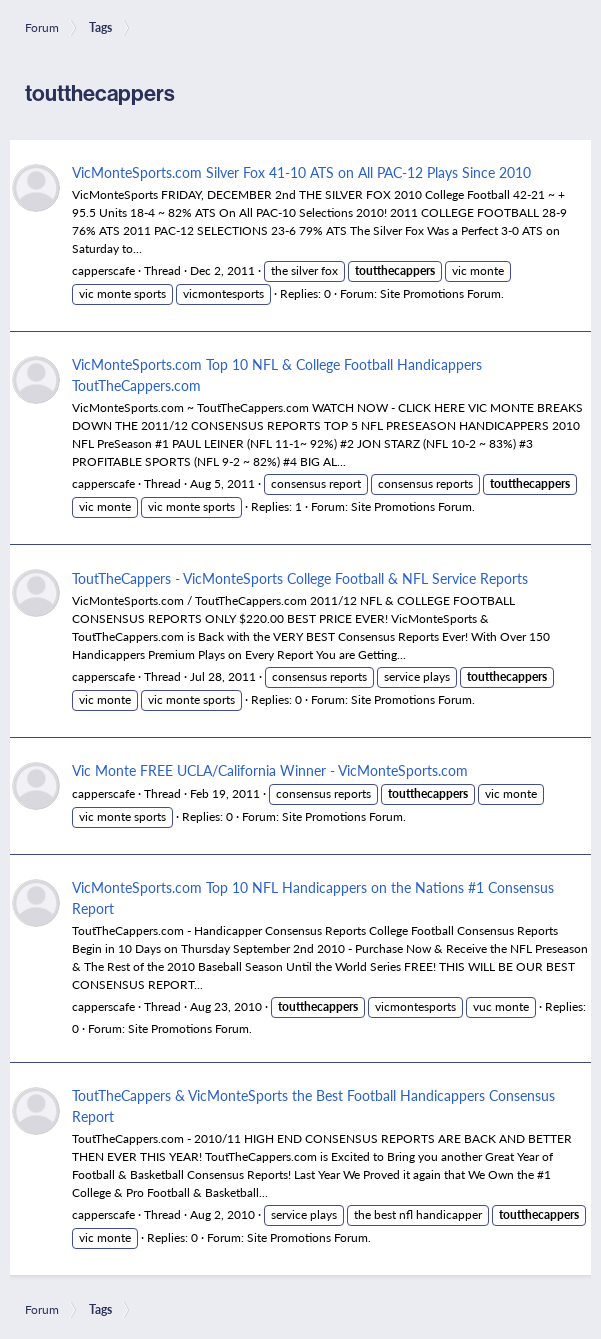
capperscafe (103, 270)
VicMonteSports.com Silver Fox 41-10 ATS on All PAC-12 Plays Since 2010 (301, 172)
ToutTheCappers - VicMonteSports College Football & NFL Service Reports (300, 578)
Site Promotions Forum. (442, 293)
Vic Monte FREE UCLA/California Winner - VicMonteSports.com (270, 770)
